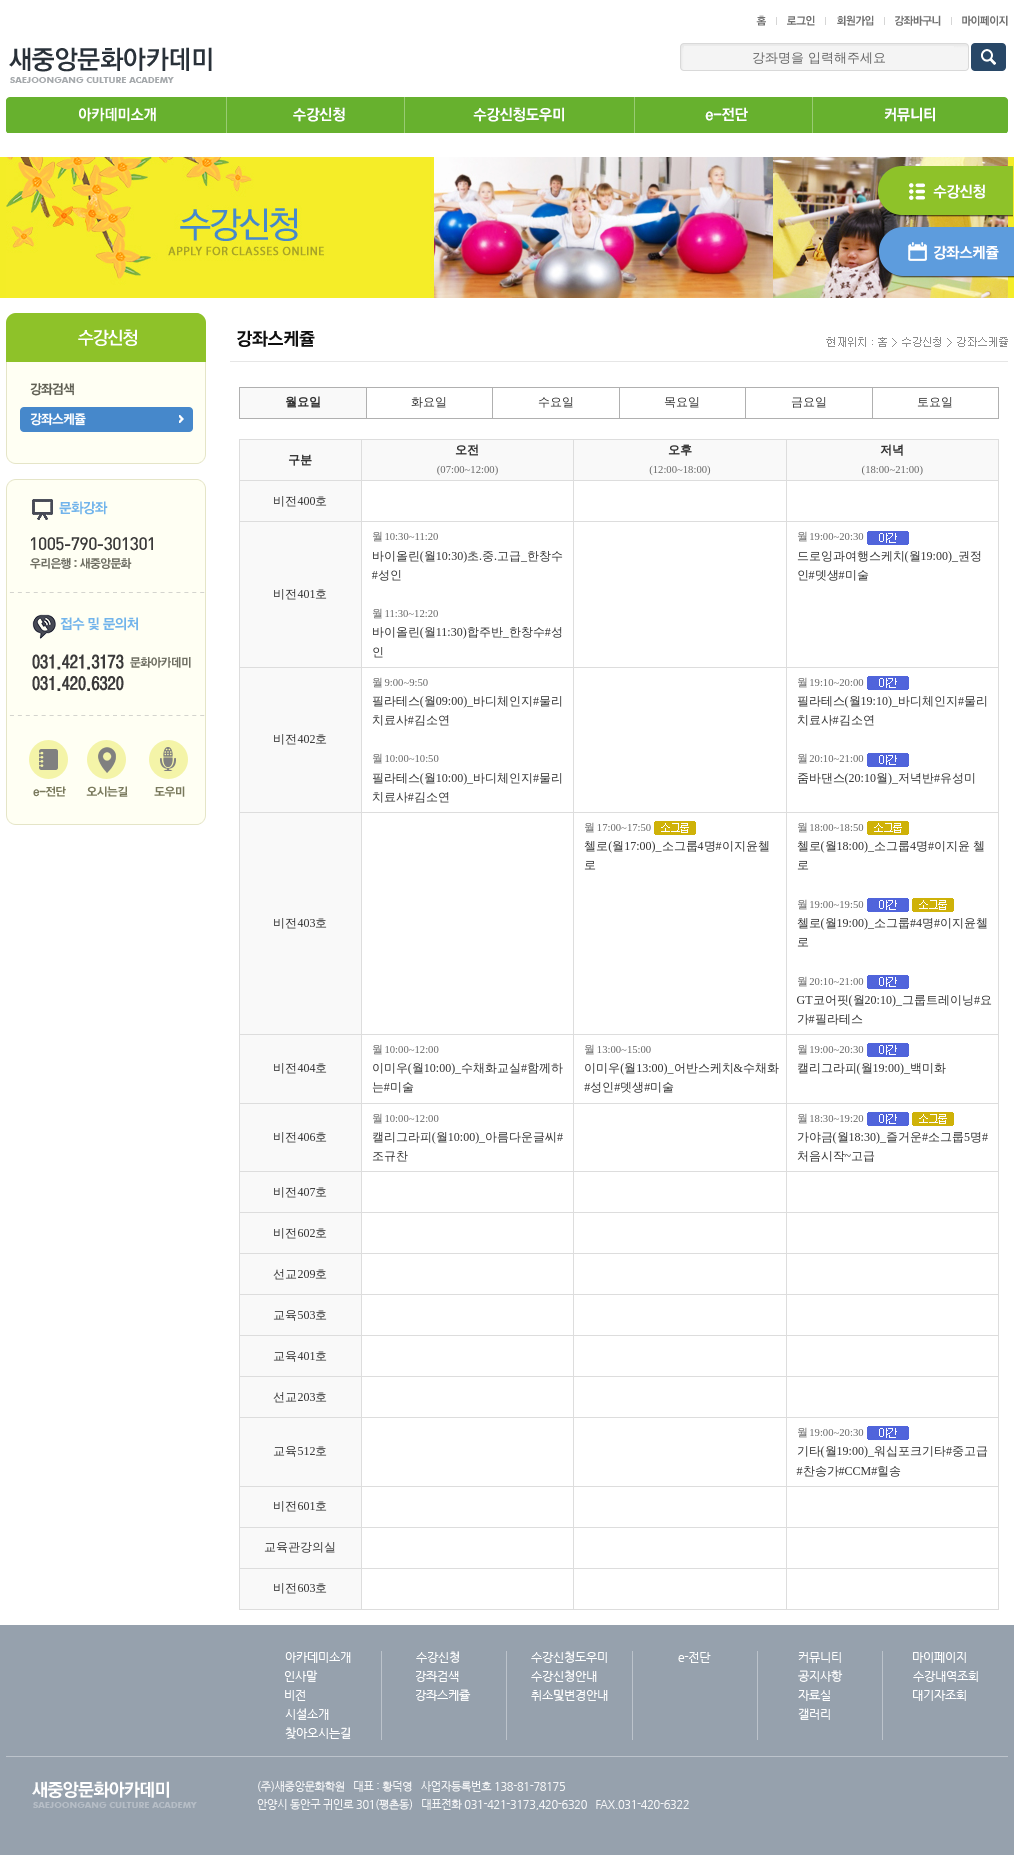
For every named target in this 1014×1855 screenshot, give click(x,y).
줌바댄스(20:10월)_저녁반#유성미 (886, 778)
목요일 (682, 402)
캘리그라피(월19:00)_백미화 (871, 1068)
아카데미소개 (116, 115)
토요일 (935, 402)
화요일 (429, 402)
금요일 (809, 402)
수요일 (556, 402)
